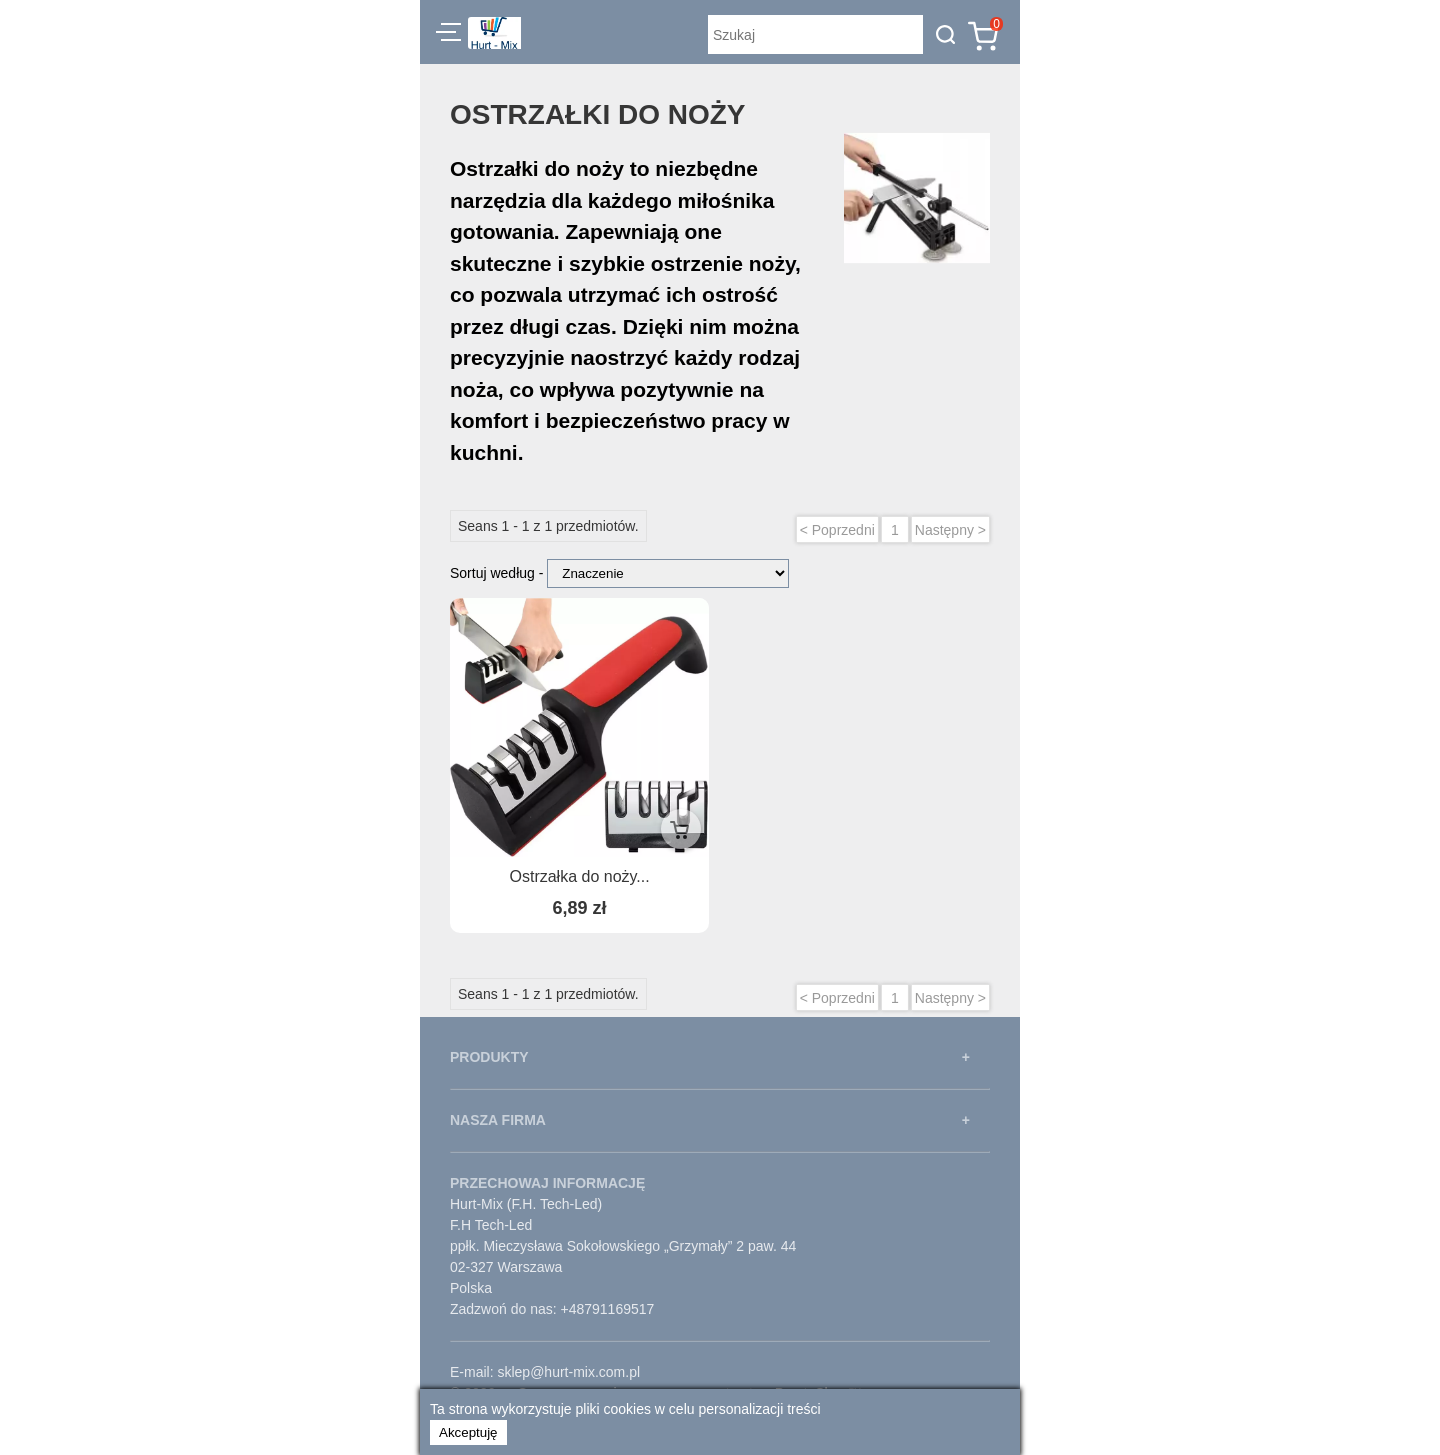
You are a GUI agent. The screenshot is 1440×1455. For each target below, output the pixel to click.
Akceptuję (468, 1432)
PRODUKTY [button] (489, 1057)
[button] (448, 35)
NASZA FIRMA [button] (498, 1120)
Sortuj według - (498, 573)
